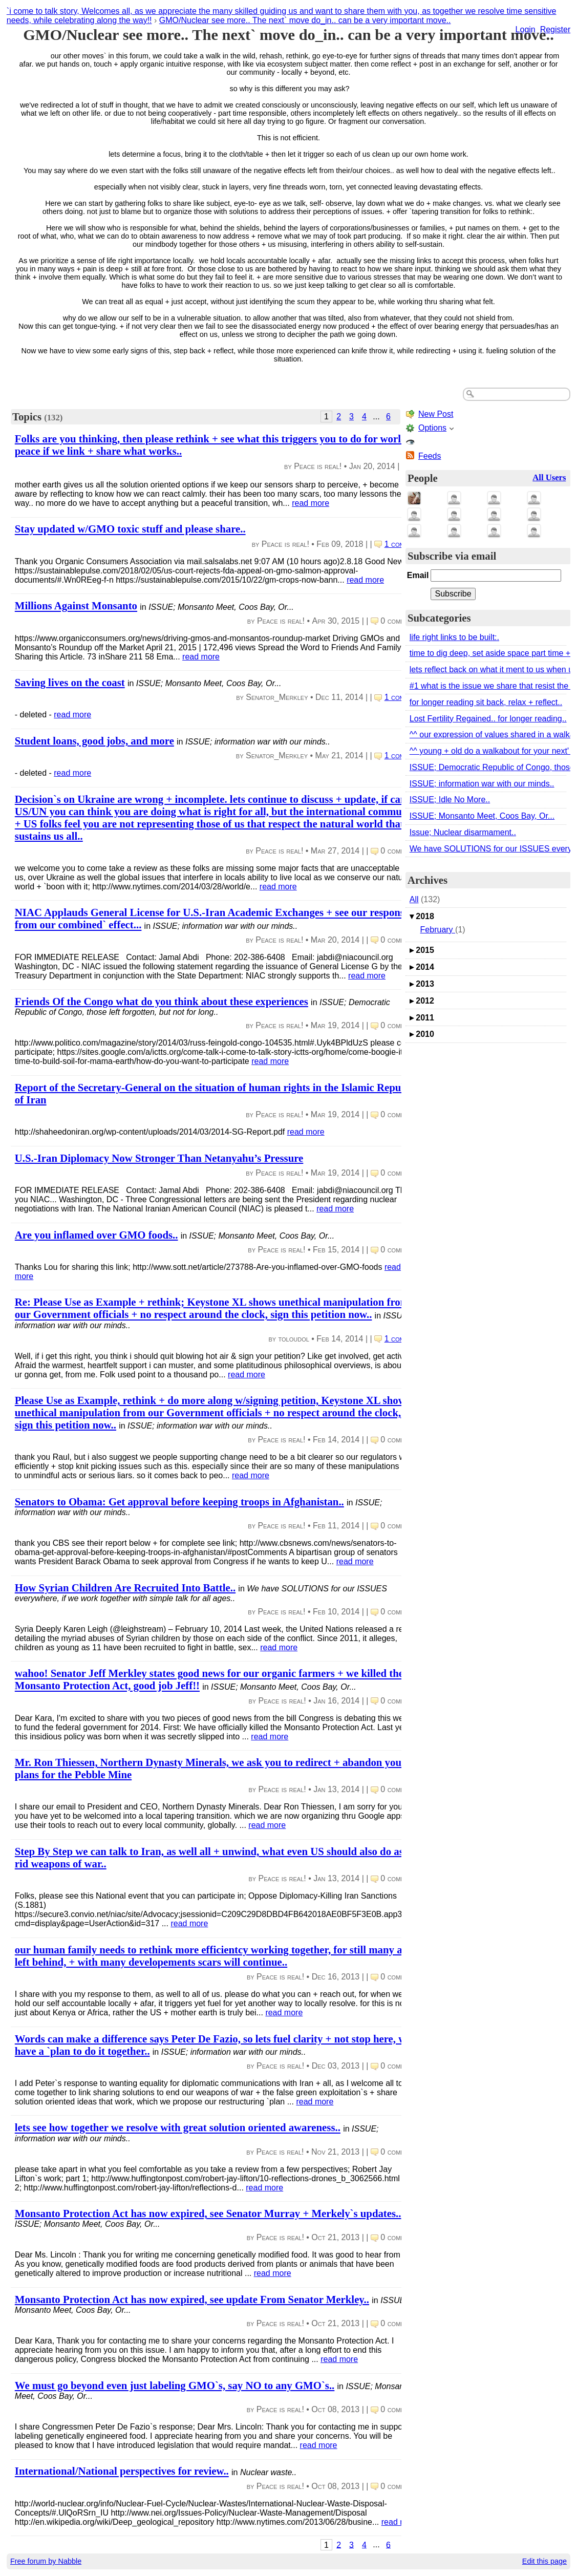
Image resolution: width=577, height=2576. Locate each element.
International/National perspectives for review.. (122, 2471)
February (437, 929)
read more (310, 503)
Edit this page (544, 2561)
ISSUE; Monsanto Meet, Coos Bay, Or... (482, 816)
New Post (435, 414)
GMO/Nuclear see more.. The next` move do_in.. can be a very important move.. (305, 20)
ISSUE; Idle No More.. (450, 799)
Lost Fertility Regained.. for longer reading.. (488, 718)
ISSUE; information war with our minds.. (482, 783)
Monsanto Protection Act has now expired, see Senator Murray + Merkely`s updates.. (208, 2213)
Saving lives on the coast (70, 682)
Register (555, 29)
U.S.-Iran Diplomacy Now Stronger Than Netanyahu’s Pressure (159, 1158)
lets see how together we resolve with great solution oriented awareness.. (177, 2128)
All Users (549, 477)
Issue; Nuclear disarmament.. (463, 832)
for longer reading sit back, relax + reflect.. (486, 702)
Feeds (429, 456)
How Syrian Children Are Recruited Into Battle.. (125, 1587)
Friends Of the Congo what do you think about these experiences (161, 1001)
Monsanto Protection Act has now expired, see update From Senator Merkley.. (192, 2299)
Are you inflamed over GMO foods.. (96, 1235)
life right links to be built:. (454, 637)
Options (432, 427)
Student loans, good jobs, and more (94, 741)
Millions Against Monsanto (76, 606)
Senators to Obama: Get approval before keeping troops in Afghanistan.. (179, 1501)
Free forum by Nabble (45, 2561)
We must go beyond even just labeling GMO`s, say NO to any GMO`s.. (175, 2385)
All (414, 899)
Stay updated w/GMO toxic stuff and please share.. (130, 529)
